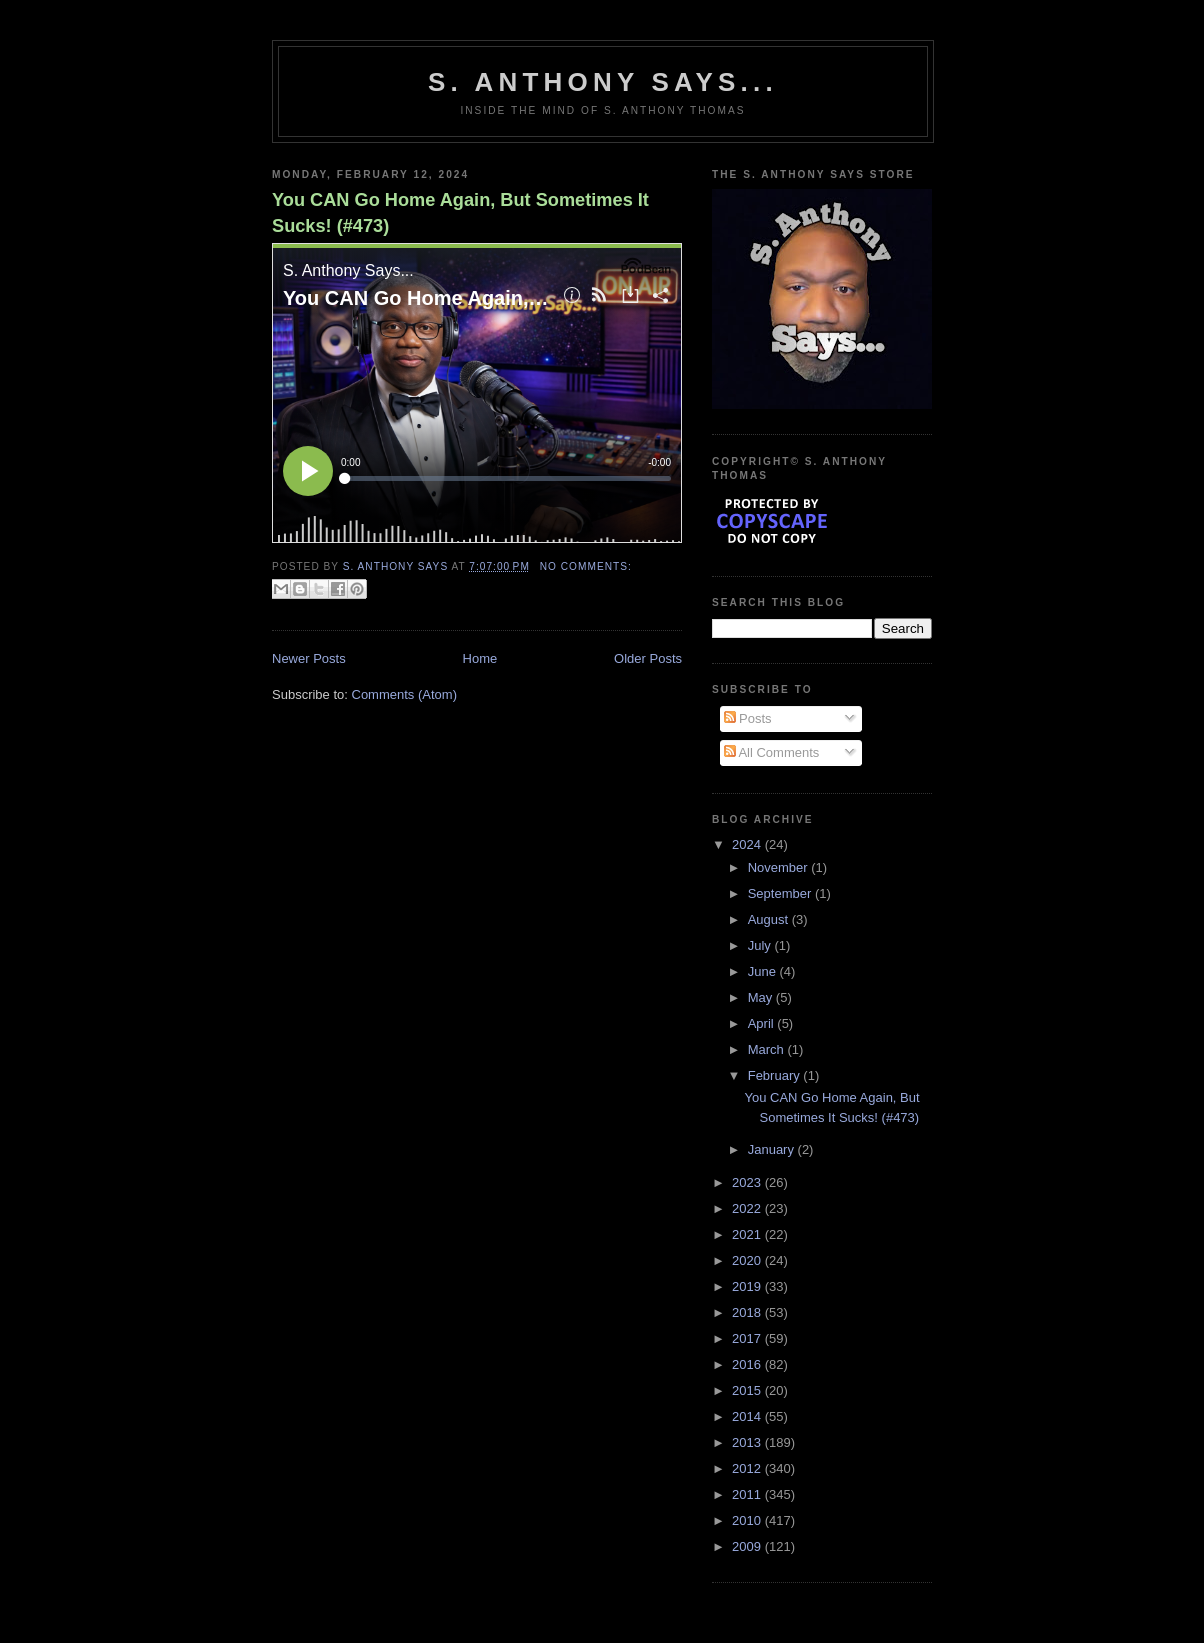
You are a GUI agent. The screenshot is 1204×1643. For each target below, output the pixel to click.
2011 (748, 1494)
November (780, 867)
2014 (748, 1416)
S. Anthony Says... (603, 82)
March (768, 1049)
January (773, 1149)
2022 (748, 1208)
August (770, 919)
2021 (748, 1234)
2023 (748, 1182)
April (763, 1023)
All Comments (772, 752)
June (764, 971)
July (761, 945)
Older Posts (648, 658)
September (781, 893)
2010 (748, 1520)
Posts (748, 718)
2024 (748, 844)
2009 (748, 1546)
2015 (748, 1390)
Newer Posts (309, 658)
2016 (748, 1364)
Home (480, 658)
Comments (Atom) (404, 694)
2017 (748, 1338)
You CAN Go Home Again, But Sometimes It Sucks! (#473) (460, 212)
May (762, 997)
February (776, 1075)
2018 (748, 1312)
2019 (748, 1286)
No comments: (586, 566)
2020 (748, 1260)
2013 (748, 1442)
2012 (748, 1468)
